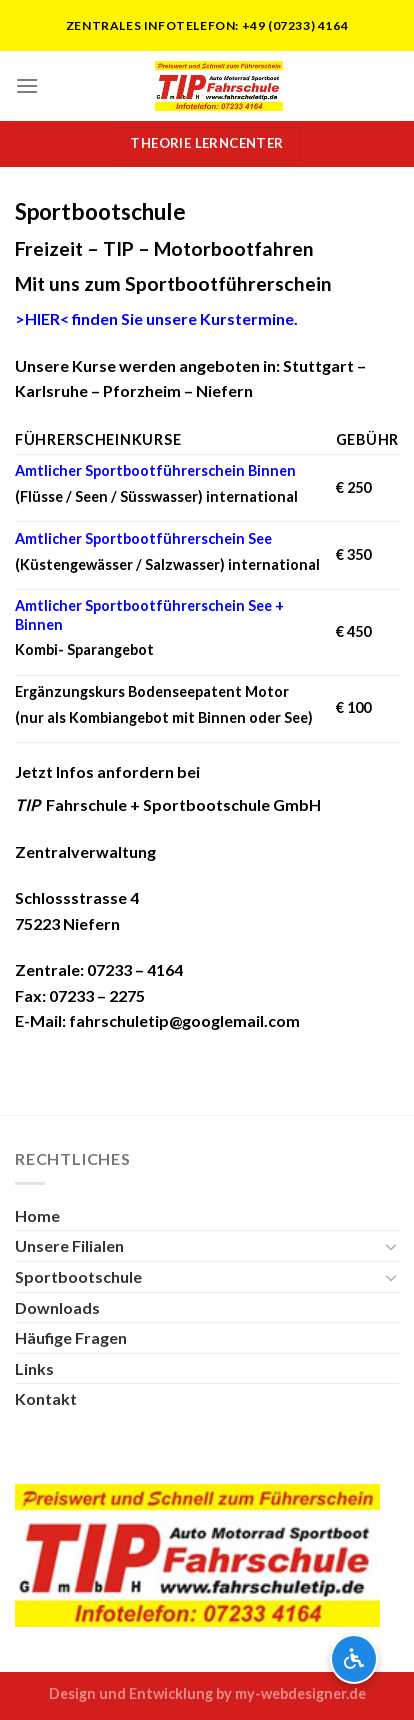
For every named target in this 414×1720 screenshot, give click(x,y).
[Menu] (27, 85)
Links (34, 1368)
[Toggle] (391, 1246)
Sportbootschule (78, 1276)
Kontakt (46, 1398)
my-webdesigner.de (300, 1693)
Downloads (57, 1307)
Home (37, 1215)
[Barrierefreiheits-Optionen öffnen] (354, 1659)
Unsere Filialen (69, 1245)
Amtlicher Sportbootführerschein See (143, 538)
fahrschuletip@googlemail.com (184, 1020)
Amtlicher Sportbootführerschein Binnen (155, 470)
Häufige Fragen (71, 1337)
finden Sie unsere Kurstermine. (156, 318)
